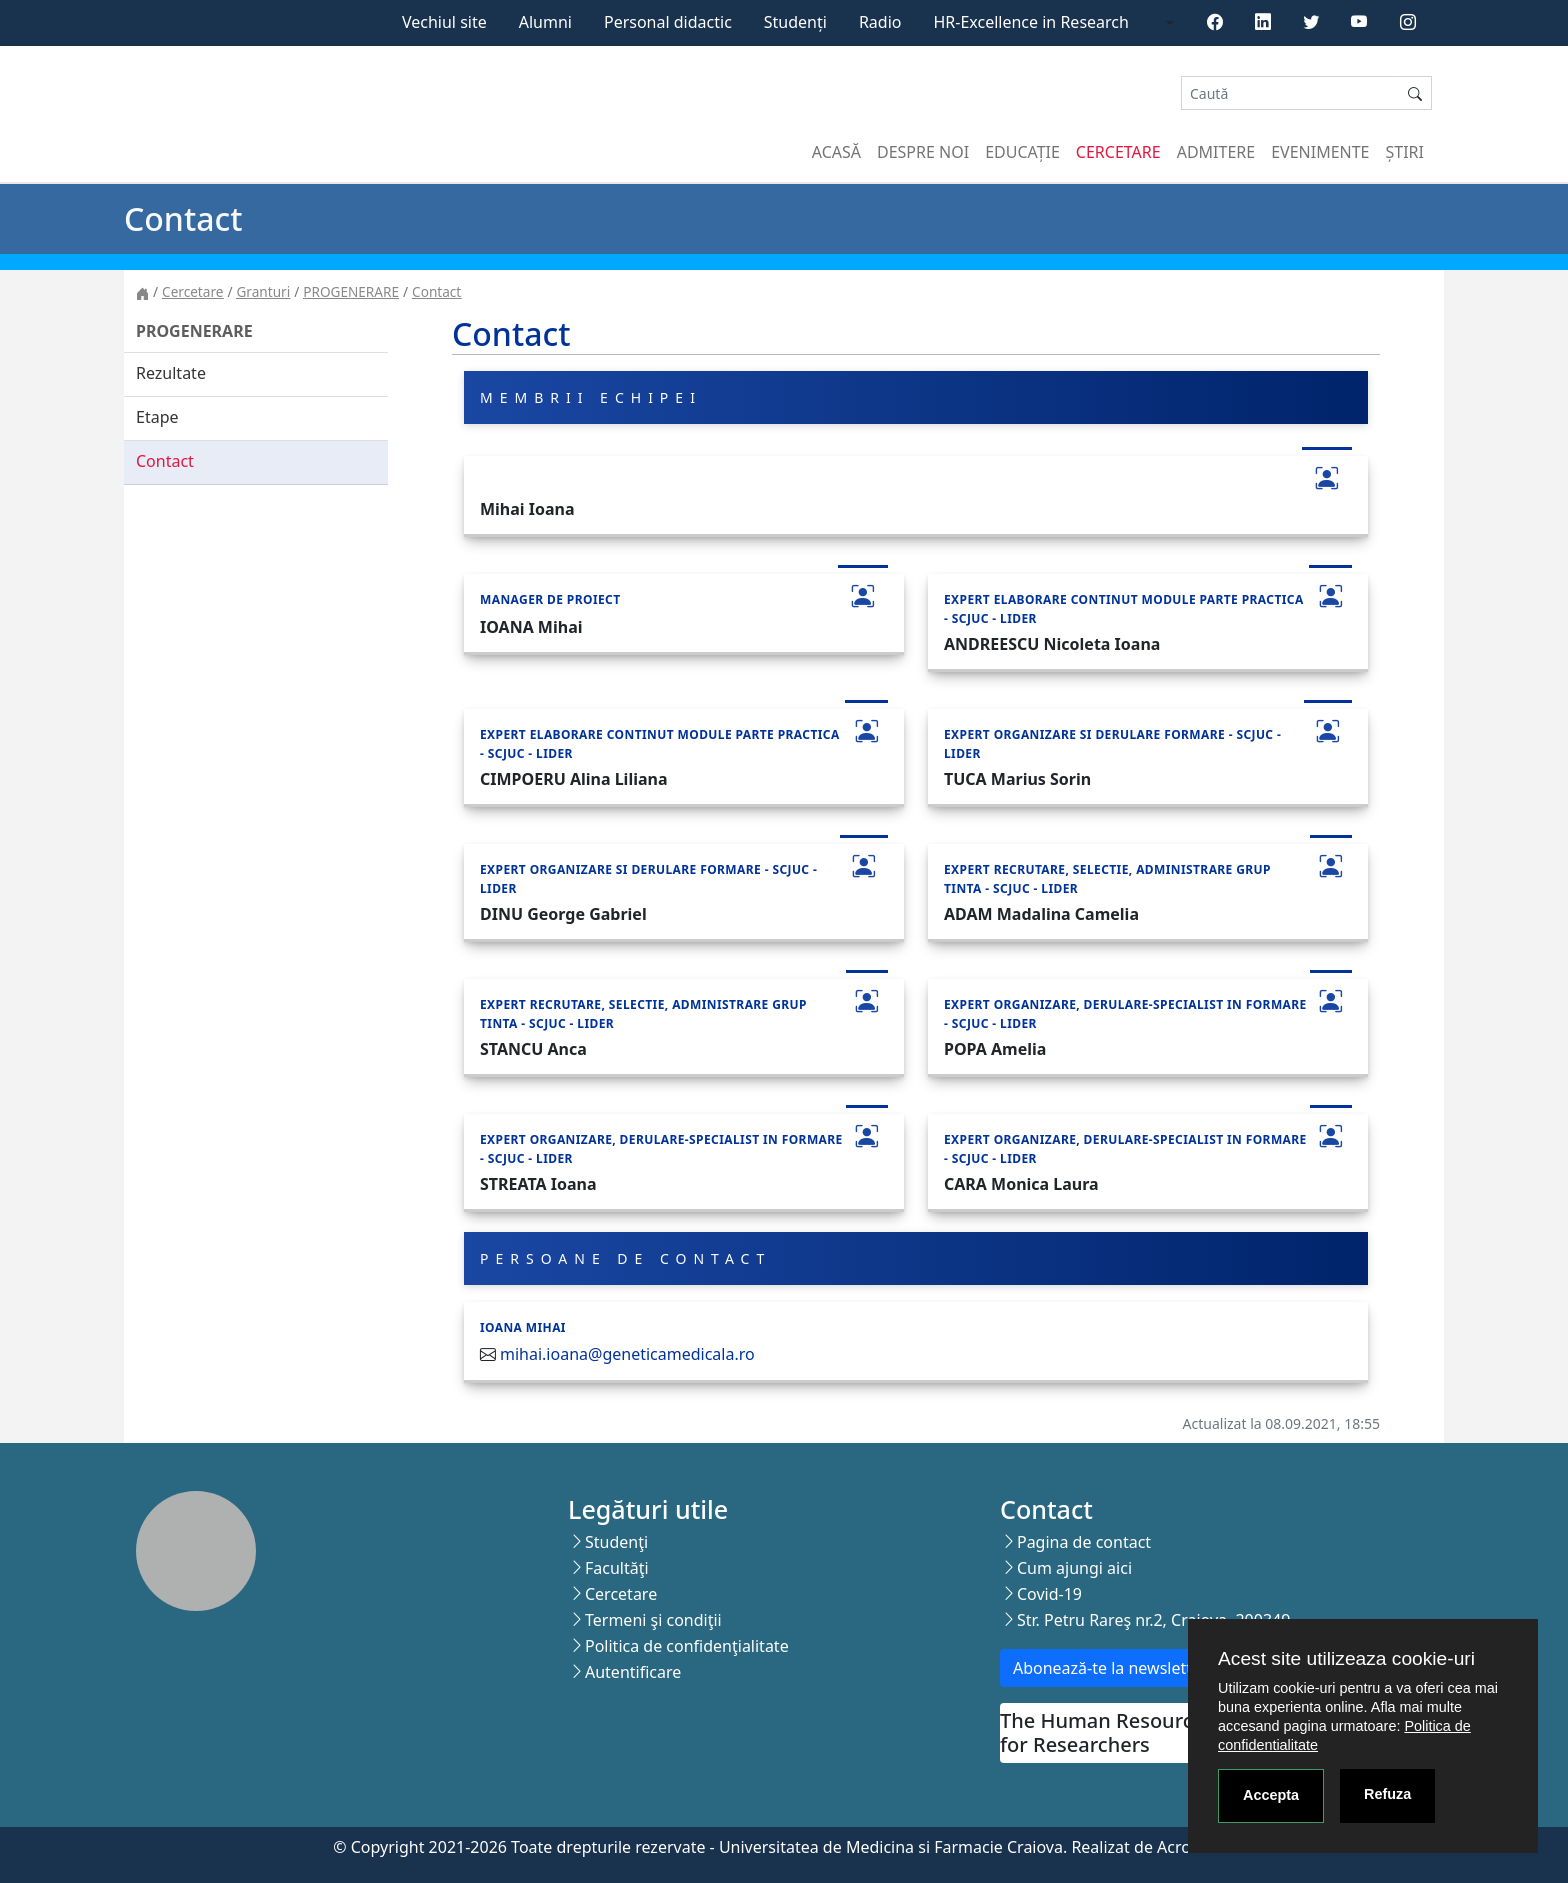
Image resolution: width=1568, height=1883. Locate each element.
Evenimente (1320, 152)
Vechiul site (444, 22)
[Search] (1290, 93)
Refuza (1387, 1794)
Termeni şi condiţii (653, 1620)
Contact (436, 291)
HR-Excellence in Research (1031, 22)
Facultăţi (617, 1568)
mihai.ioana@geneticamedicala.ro (627, 1354)
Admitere (1216, 152)
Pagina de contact (1084, 1542)
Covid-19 (1049, 1594)
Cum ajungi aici (1074, 1568)
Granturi (263, 291)
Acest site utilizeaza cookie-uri (1346, 1658)
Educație (1022, 152)
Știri (1405, 152)
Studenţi (616, 1542)
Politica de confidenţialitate (687, 1646)
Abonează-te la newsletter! (1112, 1668)
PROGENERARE (351, 291)
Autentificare (633, 1672)
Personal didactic (668, 22)
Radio (880, 22)
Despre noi (923, 152)
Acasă (836, 152)
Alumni (545, 22)
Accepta (1271, 1795)
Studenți (795, 22)
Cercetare (1118, 152)
